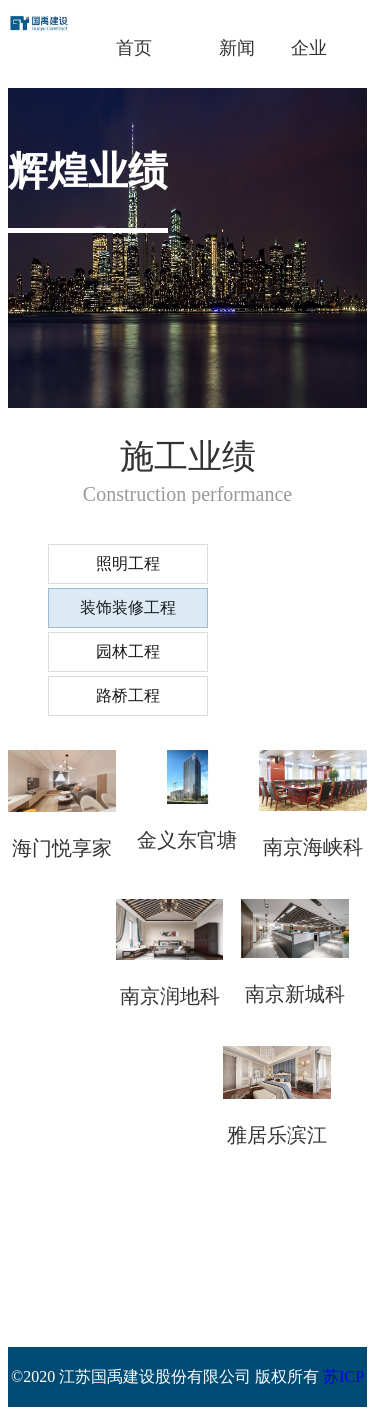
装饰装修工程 (128, 607)
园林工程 (128, 651)
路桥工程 (128, 695)
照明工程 (128, 563)
